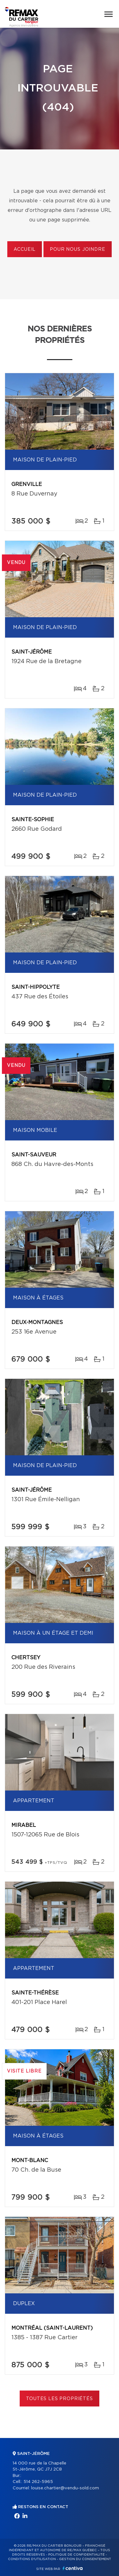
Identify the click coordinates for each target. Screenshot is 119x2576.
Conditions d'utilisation (32, 2559)
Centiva (73, 2568)
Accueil (25, 249)
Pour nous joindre (77, 249)
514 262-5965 (38, 2482)
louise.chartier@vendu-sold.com (65, 2488)
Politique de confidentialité (76, 2554)
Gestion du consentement (85, 2559)
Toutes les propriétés (59, 2399)
